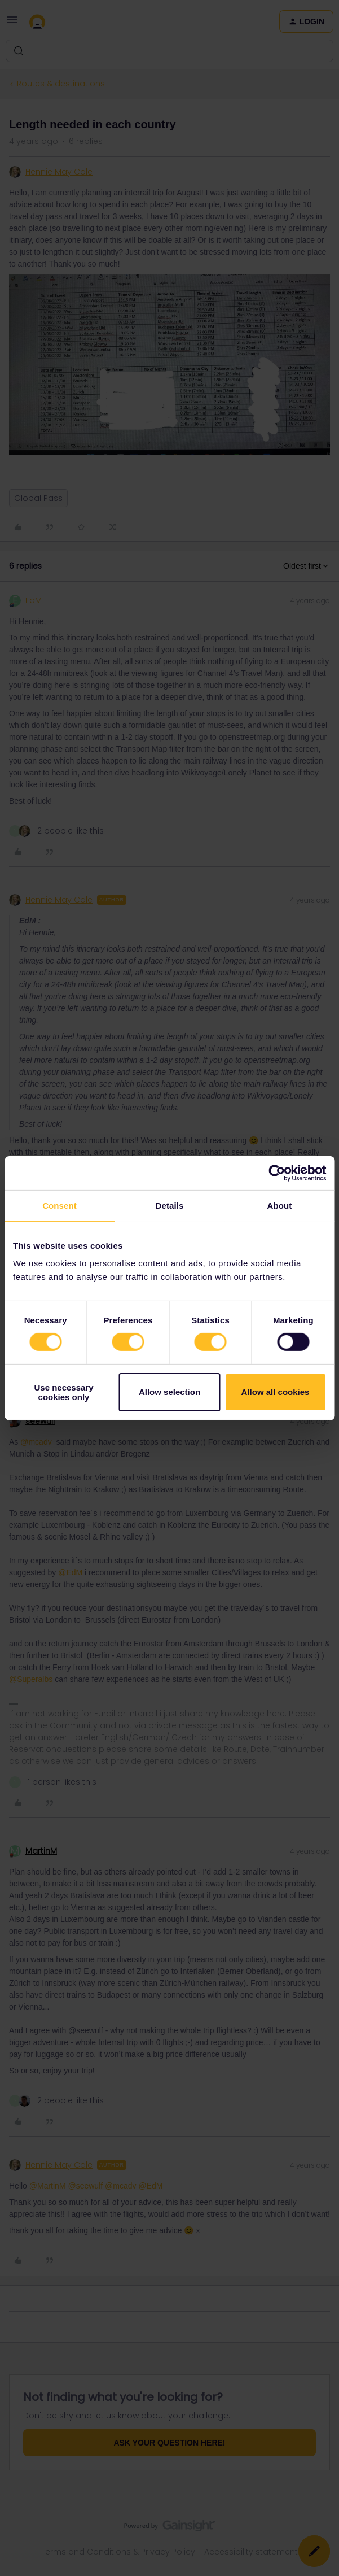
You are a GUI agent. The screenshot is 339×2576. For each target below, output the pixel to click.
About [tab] (279, 1205)
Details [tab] (170, 1205)
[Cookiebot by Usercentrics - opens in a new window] (276, 1172)
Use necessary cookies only (63, 1392)
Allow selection (169, 1392)
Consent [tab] (59, 1205)
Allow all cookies (275, 1392)
